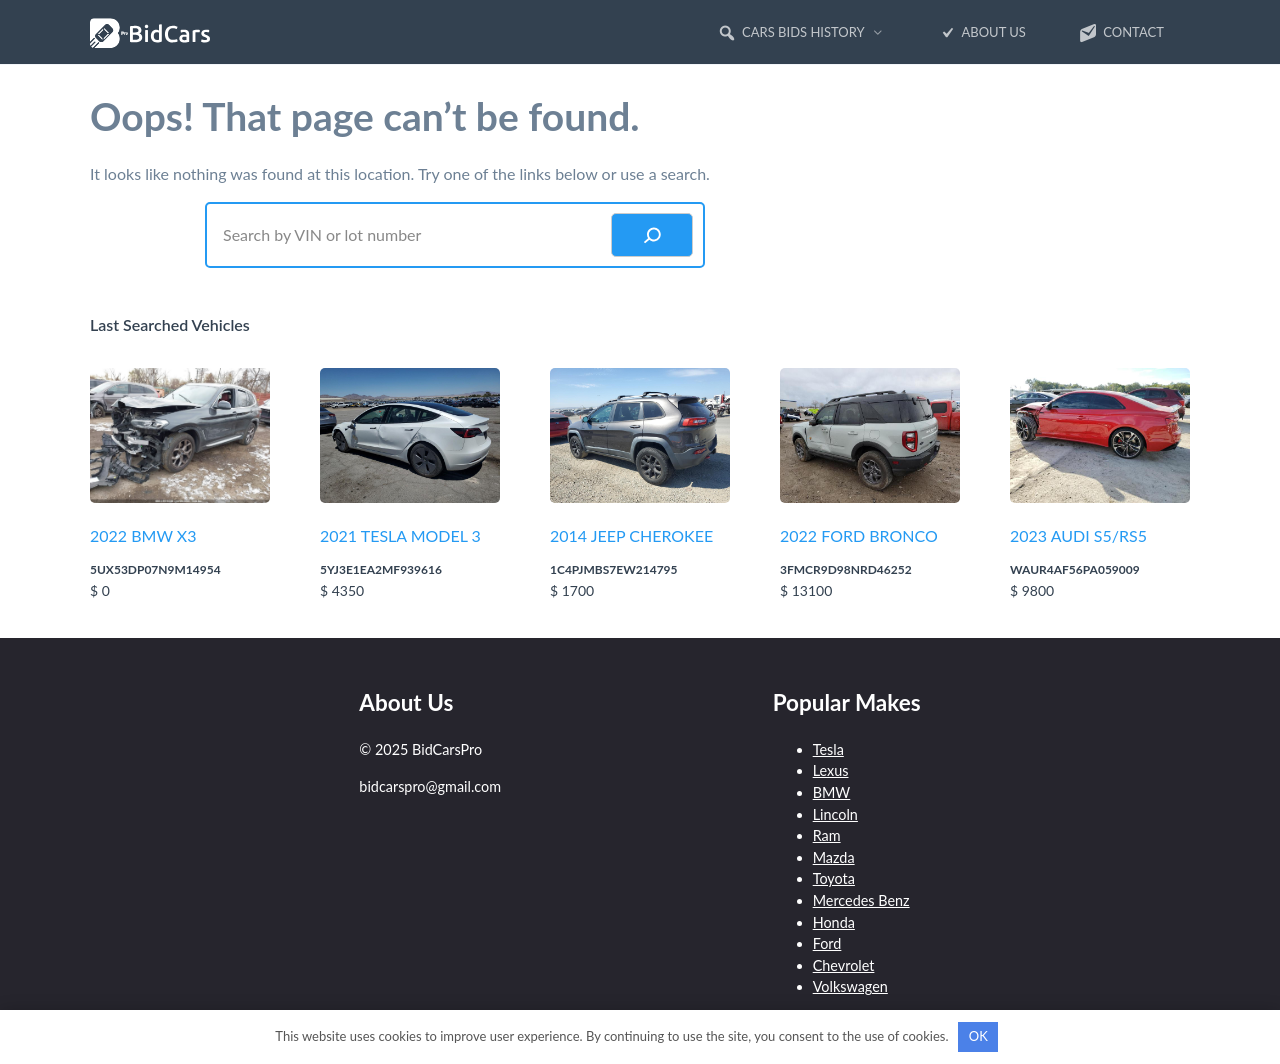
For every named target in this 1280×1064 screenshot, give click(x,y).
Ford (827, 943)
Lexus (831, 770)
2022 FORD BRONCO (859, 535)
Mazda (834, 857)
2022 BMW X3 (143, 535)
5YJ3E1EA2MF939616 (381, 569)
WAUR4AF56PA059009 (1075, 569)
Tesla (828, 749)
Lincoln (835, 814)
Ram (827, 835)
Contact (1121, 33)
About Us (981, 33)
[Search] (652, 235)
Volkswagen (850, 986)
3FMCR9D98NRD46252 (846, 569)
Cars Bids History (791, 33)
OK (978, 1036)
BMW (832, 792)
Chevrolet (844, 965)
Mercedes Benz (861, 900)
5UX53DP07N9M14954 (155, 569)
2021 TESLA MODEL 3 (400, 535)
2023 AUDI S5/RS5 (1078, 535)
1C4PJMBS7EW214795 (614, 569)
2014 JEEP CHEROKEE (631, 535)
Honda (834, 922)
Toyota (834, 878)
